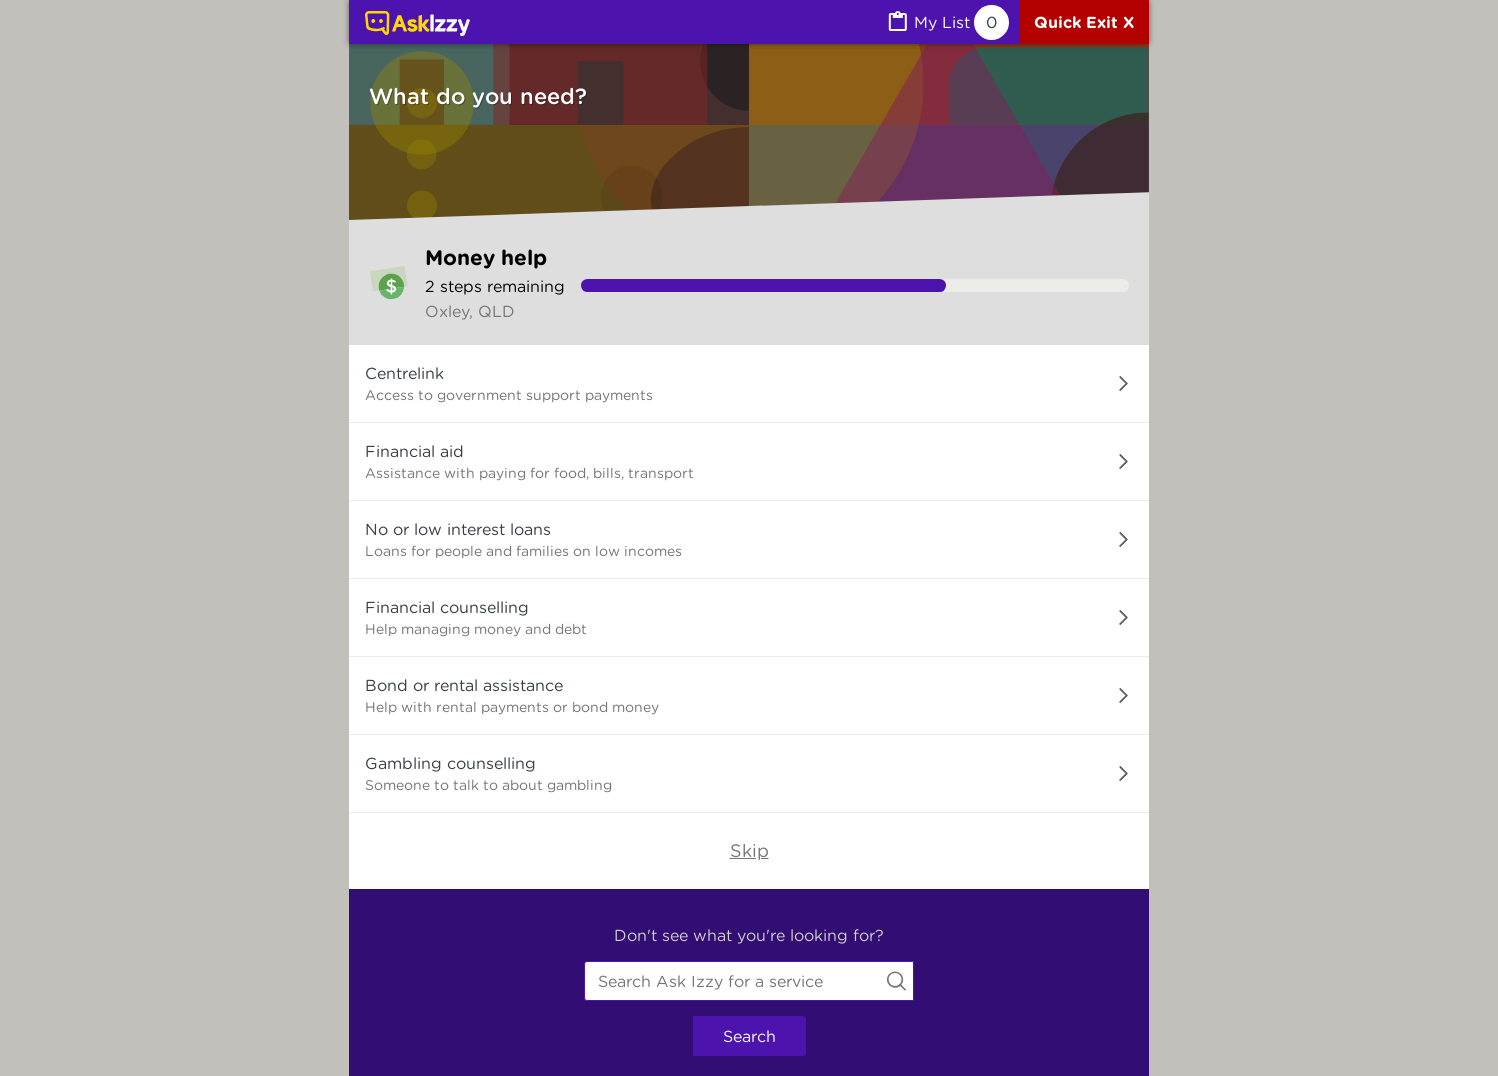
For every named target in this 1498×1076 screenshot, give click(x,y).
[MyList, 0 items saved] (947, 22)
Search (749, 1036)
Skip (749, 850)
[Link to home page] (417, 25)
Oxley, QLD (470, 311)
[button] (749, 384)
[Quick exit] (1084, 22)
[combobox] (749, 981)
